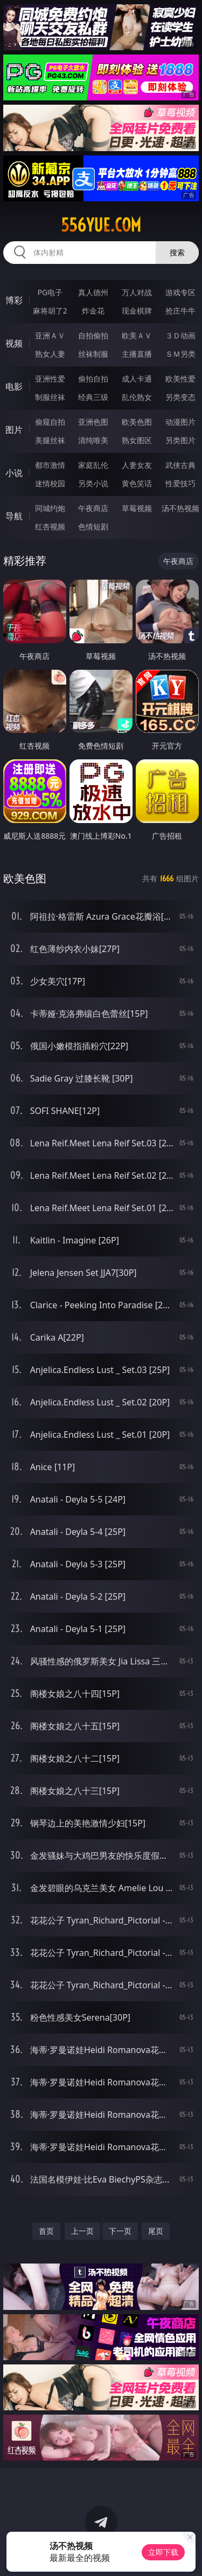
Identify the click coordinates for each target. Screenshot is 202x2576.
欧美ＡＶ (137, 335)
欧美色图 (137, 422)
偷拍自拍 (93, 378)
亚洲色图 (93, 422)
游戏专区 (180, 292)
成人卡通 (137, 378)
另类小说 (93, 483)
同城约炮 (50, 508)
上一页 (82, 2231)
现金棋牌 (137, 310)
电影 (14, 386)
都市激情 (50, 465)
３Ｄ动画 (180, 335)
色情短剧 (93, 526)
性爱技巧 (180, 483)
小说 (14, 473)
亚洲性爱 (50, 378)
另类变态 (180, 397)
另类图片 (180, 440)
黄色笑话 (137, 483)
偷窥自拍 (50, 422)
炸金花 (93, 310)
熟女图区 (137, 440)
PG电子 (49, 292)
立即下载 (163, 2552)
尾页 (155, 2231)
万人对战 (137, 292)
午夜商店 (93, 508)
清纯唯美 (93, 440)
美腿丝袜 (50, 440)
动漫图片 (180, 422)
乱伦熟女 (137, 397)
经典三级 (93, 397)
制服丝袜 (50, 397)
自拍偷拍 (93, 335)
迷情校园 (50, 483)
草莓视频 (137, 508)
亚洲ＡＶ (50, 335)
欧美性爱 (180, 378)
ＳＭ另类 (180, 354)
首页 (46, 2231)
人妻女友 (137, 465)
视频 (14, 343)
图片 (14, 430)
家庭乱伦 (93, 465)
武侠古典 (180, 465)
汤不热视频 (180, 508)
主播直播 (137, 354)
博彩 (14, 300)
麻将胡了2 (50, 310)
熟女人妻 (50, 354)
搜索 (177, 252)
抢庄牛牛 (180, 310)
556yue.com (101, 225)
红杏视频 (50, 526)
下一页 (120, 2231)
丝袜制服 (93, 354)
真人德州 (93, 292)
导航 (14, 516)
